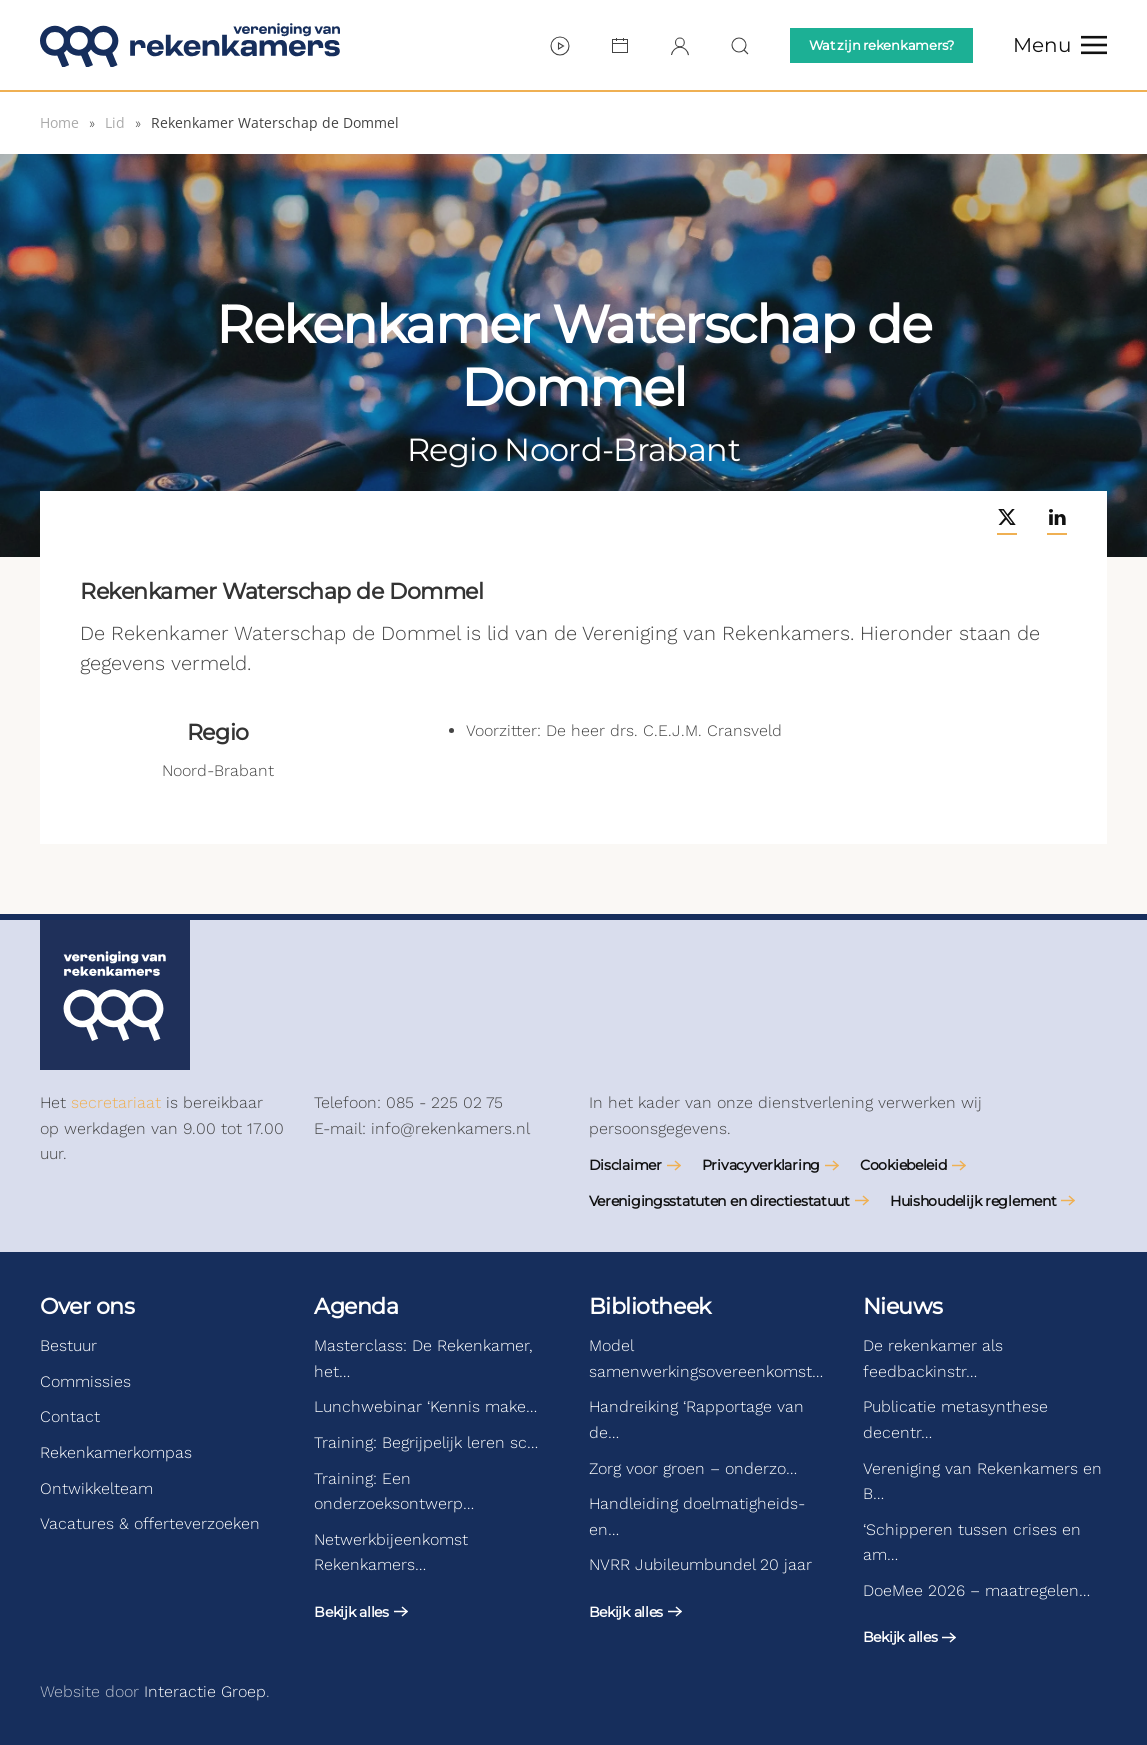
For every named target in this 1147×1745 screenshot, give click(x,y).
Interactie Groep (205, 1691)
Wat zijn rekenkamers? (881, 45)
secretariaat (116, 1102)
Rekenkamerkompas (116, 1452)
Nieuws (902, 1306)
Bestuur (68, 1345)
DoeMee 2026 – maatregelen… (976, 1590)
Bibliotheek (650, 1306)
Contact (70, 1416)
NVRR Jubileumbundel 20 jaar (700, 1564)
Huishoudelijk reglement (973, 1201)
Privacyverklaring (761, 1165)
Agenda (356, 1306)
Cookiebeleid (903, 1165)
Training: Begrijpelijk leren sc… (426, 1442)
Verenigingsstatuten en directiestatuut (719, 1201)
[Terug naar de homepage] (190, 45)
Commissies (85, 1381)
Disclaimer (625, 1165)
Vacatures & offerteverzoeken (150, 1523)
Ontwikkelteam (96, 1488)
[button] (1060, 45)
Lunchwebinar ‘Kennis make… (425, 1406)
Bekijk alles (351, 1612)
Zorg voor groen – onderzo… (693, 1468)
